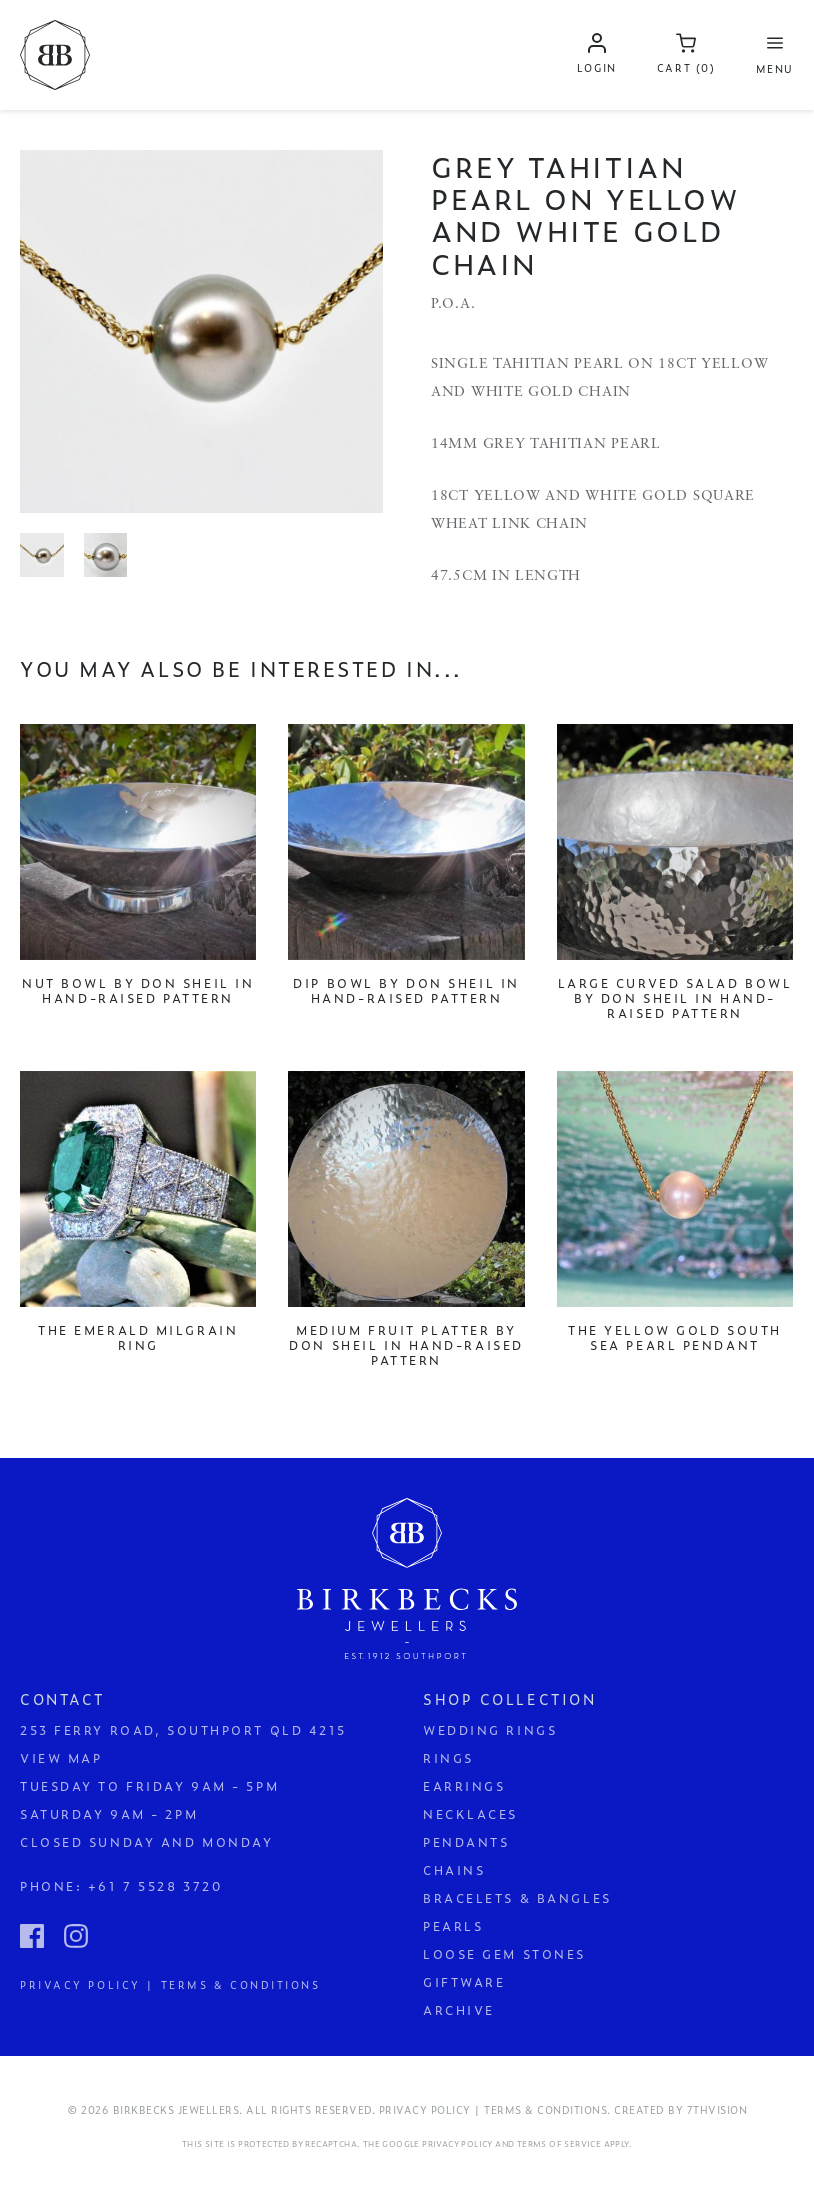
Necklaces (470, 1814)
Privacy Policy (457, 2144)
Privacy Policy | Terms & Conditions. (495, 2109)
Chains (454, 1870)
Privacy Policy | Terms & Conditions (170, 1983)
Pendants (466, 1842)
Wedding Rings (490, 1730)
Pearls (453, 1926)
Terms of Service (559, 2144)
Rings (448, 1758)
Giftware (464, 1982)
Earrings (464, 1786)
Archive (459, 2010)
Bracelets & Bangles (517, 1898)
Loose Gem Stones (504, 1954)
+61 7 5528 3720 (155, 1886)
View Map (61, 1758)
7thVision (717, 2109)
